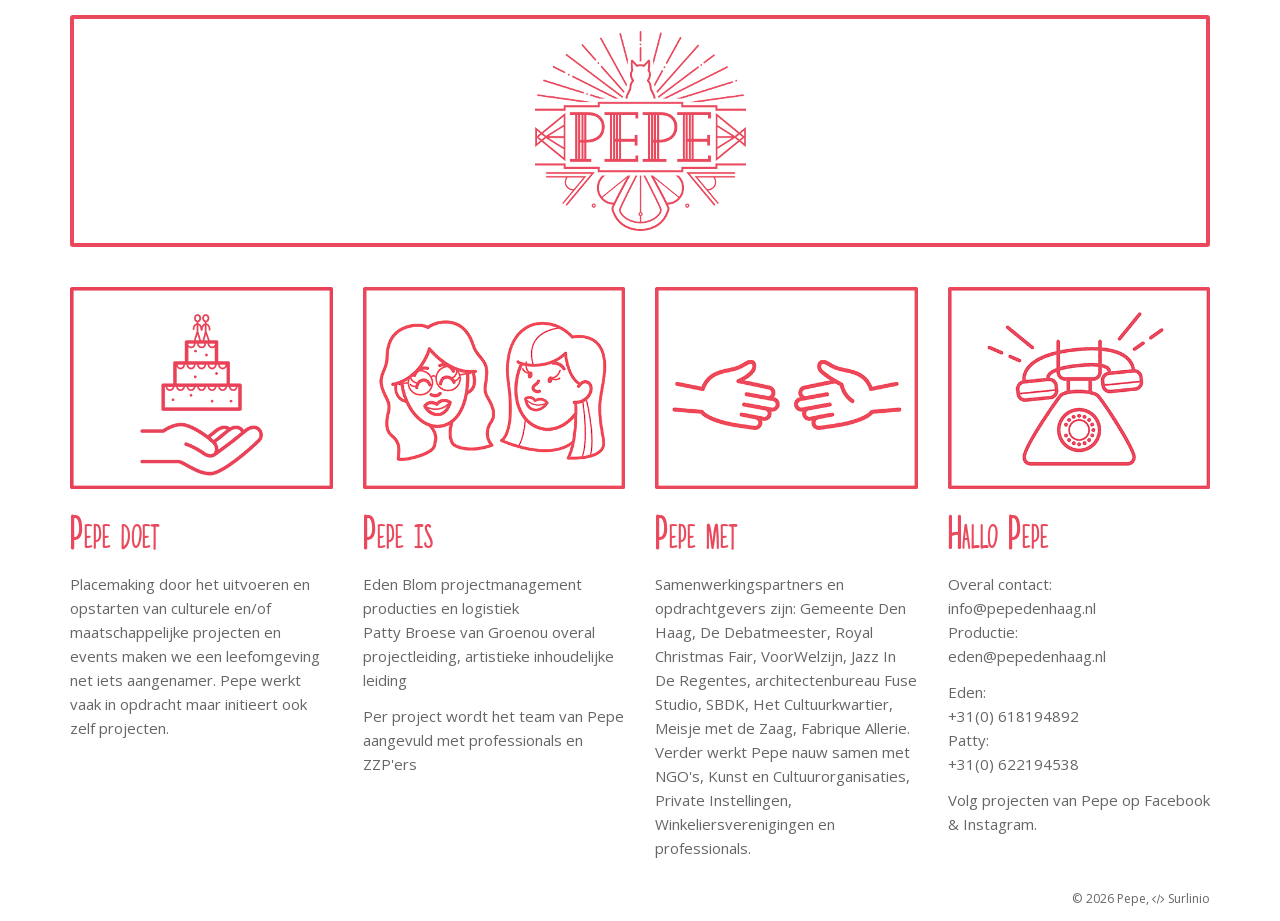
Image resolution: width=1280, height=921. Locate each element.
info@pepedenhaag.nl (1022, 608)
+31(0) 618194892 (1013, 716)
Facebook (1177, 800)
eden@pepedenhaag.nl (1027, 656)
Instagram (998, 824)
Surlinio (1189, 898)
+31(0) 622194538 (1013, 764)
